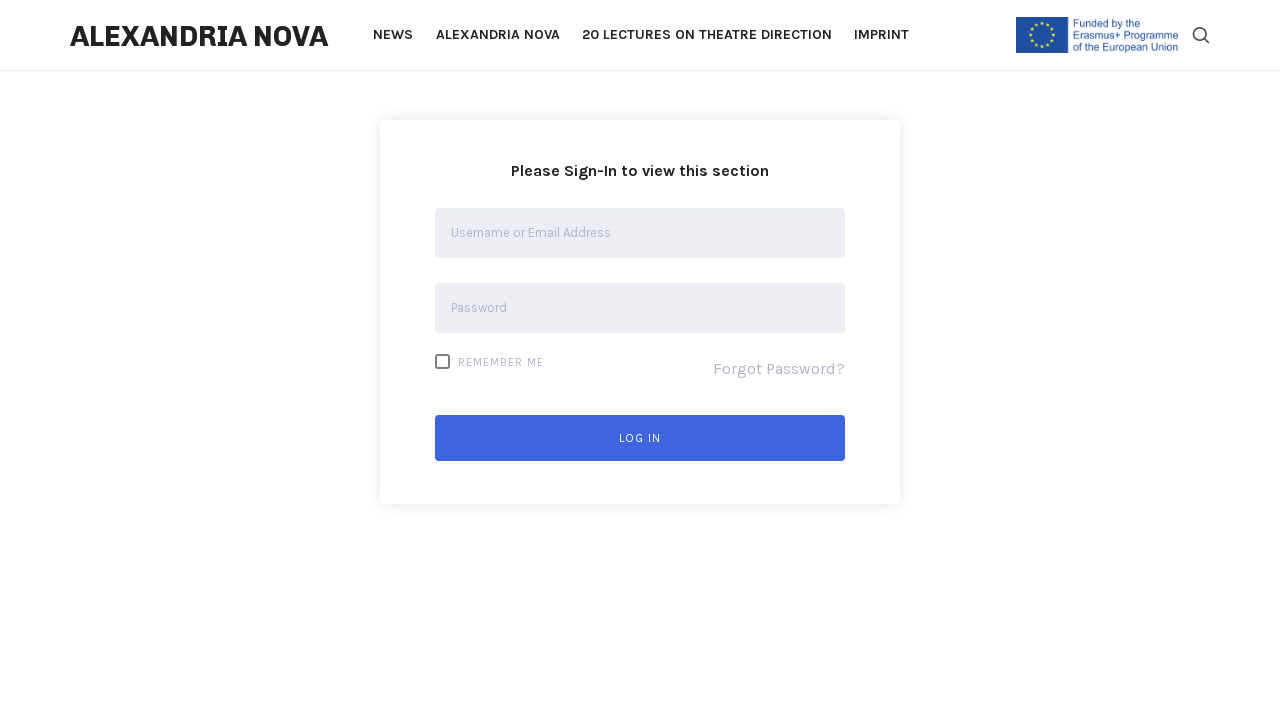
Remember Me (489, 361)
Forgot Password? (779, 368)
